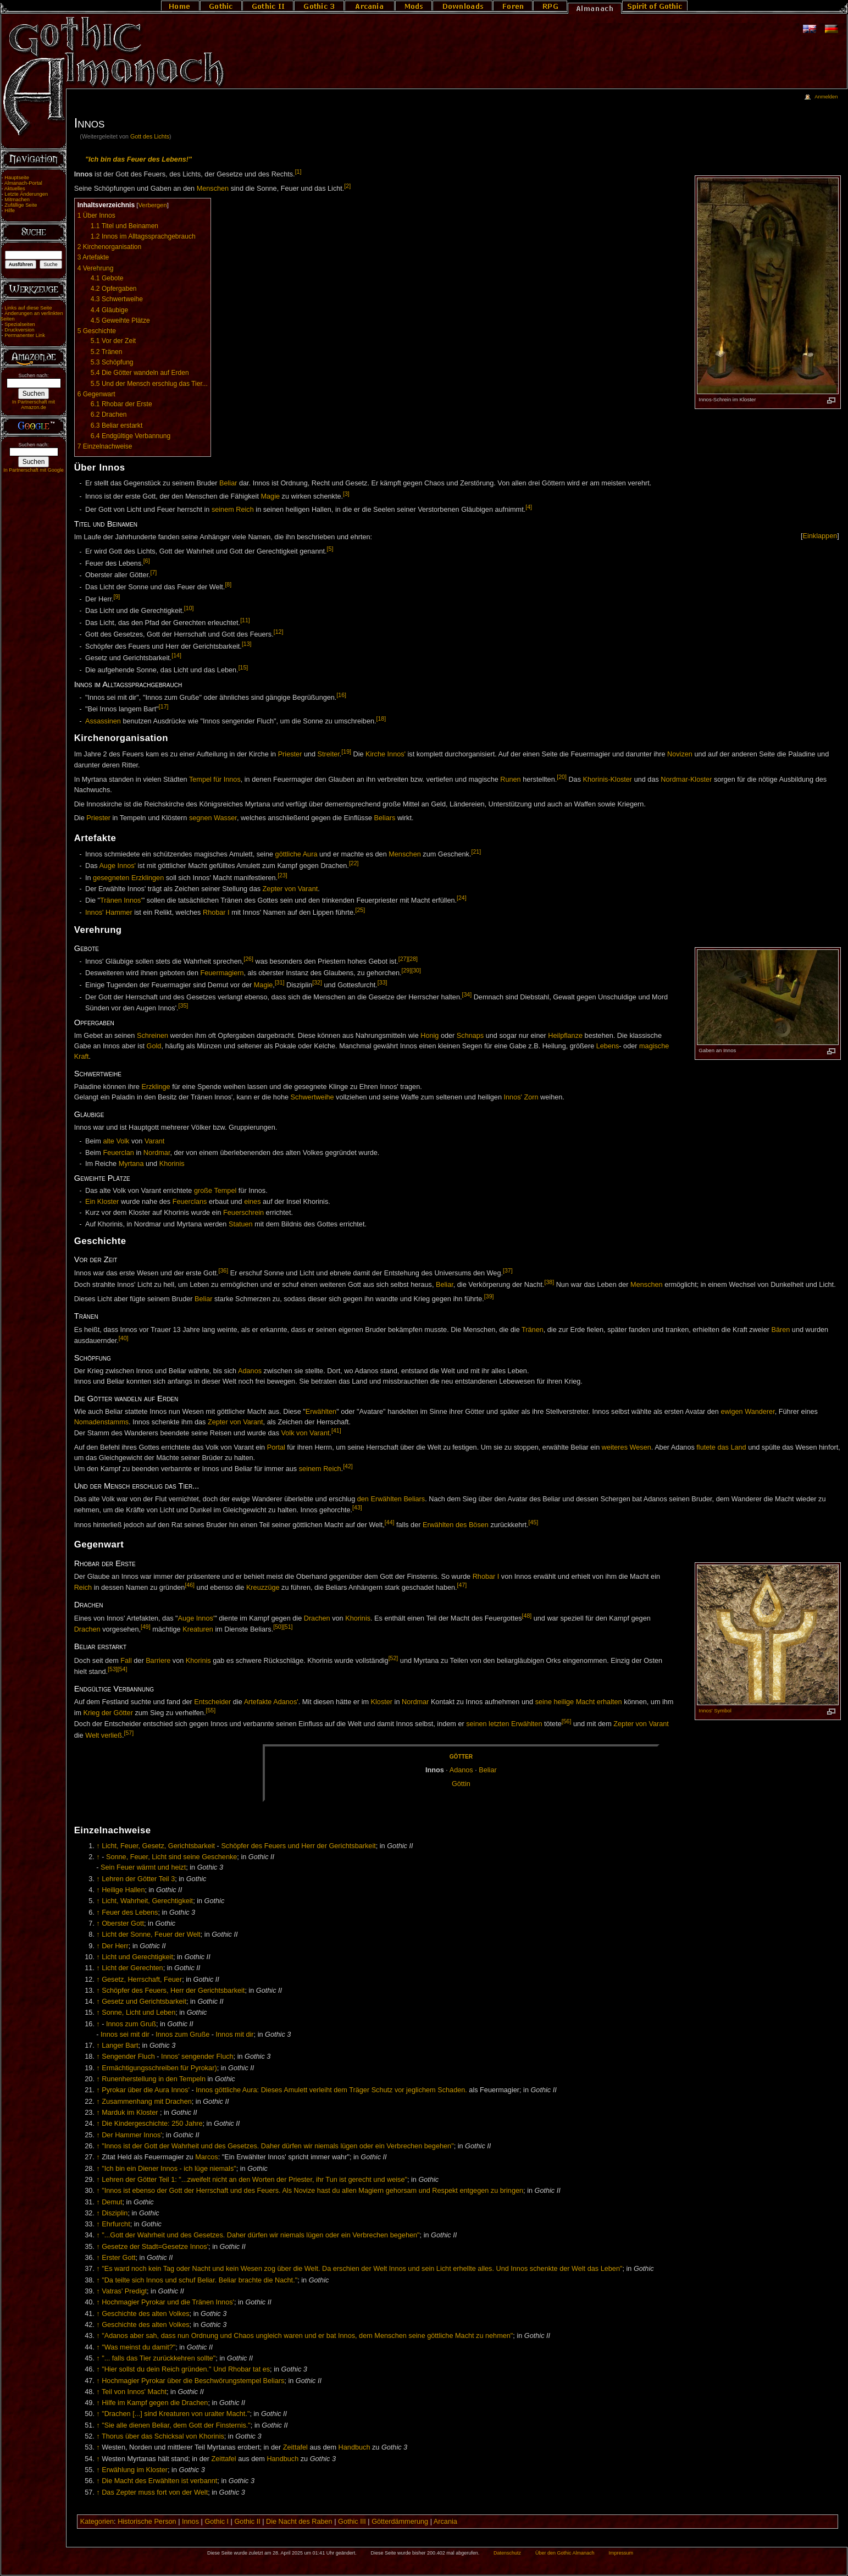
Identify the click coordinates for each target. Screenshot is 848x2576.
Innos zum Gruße (182, 2034)
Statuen (241, 1224)
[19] (346, 751)
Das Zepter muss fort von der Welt (155, 2492)
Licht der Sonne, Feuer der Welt (151, 1934)
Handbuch (354, 2447)
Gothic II (247, 2521)
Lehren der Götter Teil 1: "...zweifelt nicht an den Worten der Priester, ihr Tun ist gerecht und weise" (254, 2179)
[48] (527, 1615)
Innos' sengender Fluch (197, 2056)
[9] (116, 596)
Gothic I (216, 2521)
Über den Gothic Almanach (565, 2553)
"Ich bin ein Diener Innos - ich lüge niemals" (169, 2169)
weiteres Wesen (626, 1447)
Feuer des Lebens (130, 1912)
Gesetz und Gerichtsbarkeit (144, 2001)
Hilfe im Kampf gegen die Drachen (155, 2403)
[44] (390, 1522)
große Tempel (215, 1191)
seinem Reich (233, 509)
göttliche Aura (296, 854)
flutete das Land (721, 1447)
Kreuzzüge (263, 1587)
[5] (330, 548)
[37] (508, 1270)
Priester (290, 755)
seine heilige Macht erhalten (578, 1702)
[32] (317, 982)
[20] (562, 776)
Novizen (679, 755)
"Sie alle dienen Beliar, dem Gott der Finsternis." (176, 2425)
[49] (146, 1626)
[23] (282, 875)
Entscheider (212, 1702)
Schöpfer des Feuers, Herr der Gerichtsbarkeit (173, 1990)
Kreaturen (197, 1630)
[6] (146, 560)
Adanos (250, 1371)
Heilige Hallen (123, 1890)
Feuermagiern (221, 973)
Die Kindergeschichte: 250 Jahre (152, 2123)
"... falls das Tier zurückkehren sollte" (158, 2358)
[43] (357, 1507)
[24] (462, 897)
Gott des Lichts (149, 136)
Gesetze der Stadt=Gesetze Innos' (155, 2247)
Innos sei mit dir (125, 2034)
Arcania (445, 2521)
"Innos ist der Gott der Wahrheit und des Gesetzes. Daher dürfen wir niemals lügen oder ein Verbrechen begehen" (277, 2146)
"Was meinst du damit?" (138, 2347)
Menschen (213, 188)
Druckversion (19, 330)
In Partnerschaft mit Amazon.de (33, 404)
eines (252, 1202)
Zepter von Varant (290, 889)
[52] (393, 1658)
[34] (467, 994)
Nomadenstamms (101, 1422)
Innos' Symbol (715, 1710)
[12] (279, 631)
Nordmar (156, 1153)
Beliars (385, 818)
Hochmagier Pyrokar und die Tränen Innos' (168, 2302)
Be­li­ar (487, 1770)
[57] (129, 1732)
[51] (288, 1626)
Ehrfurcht (116, 2224)
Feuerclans (190, 1202)
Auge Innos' (117, 866)
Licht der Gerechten (132, 1968)
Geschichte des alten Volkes (145, 2314)
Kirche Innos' (385, 755)
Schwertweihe (312, 1097)
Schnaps (470, 1036)
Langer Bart (120, 2045)
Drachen (317, 1618)
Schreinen (152, 1036)
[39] (489, 1296)
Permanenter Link (24, 335)
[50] (278, 1626)
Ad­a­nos (461, 1770)
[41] (336, 1430)
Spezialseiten (19, 324)
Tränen (533, 1330)
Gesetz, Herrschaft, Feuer (142, 1979)
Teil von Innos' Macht (134, 2392)
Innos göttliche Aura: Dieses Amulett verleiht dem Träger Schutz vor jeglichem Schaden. (331, 2090)
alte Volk (116, 1141)
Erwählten (321, 1412)
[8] (228, 584)
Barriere (158, 1661)
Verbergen (152, 205)
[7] (153, 572)
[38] (550, 1282)
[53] (113, 1669)
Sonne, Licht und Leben (138, 2012)
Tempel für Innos (215, 779)
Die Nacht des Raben (299, 2521)
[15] (243, 667)
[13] (247, 643)
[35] (184, 1005)
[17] (164, 706)
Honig (429, 1036)
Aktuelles (14, 188)
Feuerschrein (243, 1213)
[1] (298, 171)
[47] (462, 1585)
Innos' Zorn (521, 1097)
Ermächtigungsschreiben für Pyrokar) (159, 2068)
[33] (382, 982)
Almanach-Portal (23, 183)
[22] (354, 863)
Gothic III (352, 2521)
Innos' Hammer (108, 912)
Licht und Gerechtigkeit (137, 1957)
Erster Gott (118, 2258)
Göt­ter (461, 1757)
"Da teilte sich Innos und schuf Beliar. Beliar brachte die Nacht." (199, 2280)
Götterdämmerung (400, 2521)
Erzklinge (155, 1087)
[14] (176, 655)
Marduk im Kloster (130, 2112)
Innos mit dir (235, 2034)
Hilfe (9, 210)
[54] (123, 1669)
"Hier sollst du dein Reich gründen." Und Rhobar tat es (186, 2369)
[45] (534, 1522)
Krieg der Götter (108, 1713)
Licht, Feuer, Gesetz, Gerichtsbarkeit (158, 1846)
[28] (413, 958)
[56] (567, 1721)
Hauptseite (16, 177)
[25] (360, 909)
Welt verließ (103, 1735)
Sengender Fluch (128, 2056)
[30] (416, 970)
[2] (347, 186)
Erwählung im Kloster (135, 2470)
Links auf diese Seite (28, 308)
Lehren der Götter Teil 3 (138, 1879)
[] (820, 536)
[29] (407, 970)
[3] (346, 493)
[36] (224, 1270)
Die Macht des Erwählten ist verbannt (159, 2481)
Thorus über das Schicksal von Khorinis (163, 2436)
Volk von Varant (305, 1433)
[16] (341, 695)
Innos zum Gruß (131, 2024)
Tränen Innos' (121, 901)
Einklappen (819, 536)
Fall (125, 1661)
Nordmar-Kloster (686, 779)
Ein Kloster (102, 1202)
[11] (245, 620)
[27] (403, 958)
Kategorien (97, 2521)
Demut (112, 2202)
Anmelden (826, 96)
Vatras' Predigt (124, 2291)
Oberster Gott (123, 1923)
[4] (528, 507)
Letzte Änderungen (26, 194)
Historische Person (147, 2521)
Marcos (206, 2157)
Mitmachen (17, 199)
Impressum (620, 2553)
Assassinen (103, 721)
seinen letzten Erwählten (504, 1724)
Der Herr (115, 1946)
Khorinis (172, 1164)
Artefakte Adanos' (271, 1702)
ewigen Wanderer (747, 1412)
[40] (124, 1338)
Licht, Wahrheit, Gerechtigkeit (147, 1901)
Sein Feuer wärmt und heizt (143, 1867)
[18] (381, 718)
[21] (476, 851)
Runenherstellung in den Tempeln (154, 2079)
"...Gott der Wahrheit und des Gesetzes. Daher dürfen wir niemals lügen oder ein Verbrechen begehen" (260, 2235)
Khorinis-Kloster (608, 779)
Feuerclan (118, 1153)
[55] (210, 1710)
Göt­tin (461, 1784)
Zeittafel (295, 2447)
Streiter (329, 755)
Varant (154, 1141)
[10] (189, 608)
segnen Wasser (213, 818)
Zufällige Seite (20, 205)
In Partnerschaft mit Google (33, 470)
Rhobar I (216, 912)
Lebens (607, 1046)
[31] (280, 982)
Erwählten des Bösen (456, 1525)
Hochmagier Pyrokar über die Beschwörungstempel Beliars (193, 2381)
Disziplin (115, 2213)
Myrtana (131, 1164)
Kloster (382, 1702)
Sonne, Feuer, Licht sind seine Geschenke (171, 1857)
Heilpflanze (565, 1036)
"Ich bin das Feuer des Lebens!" (138, 159)
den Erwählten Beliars (391, 1499)
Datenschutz (507, 2553)
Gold (154, 1046)
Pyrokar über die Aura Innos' (146, 2090)
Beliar (228, 483)
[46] (190, 1585)
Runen (510, 779)
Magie (270, 496)
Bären (780, 1330)
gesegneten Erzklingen (128, 878)
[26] (248, 958)
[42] (348, 1466)
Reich (83, 1587)
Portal (276, 1447)
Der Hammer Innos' (132, 2135)
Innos (190, 2521)
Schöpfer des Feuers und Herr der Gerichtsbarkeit (298, 1846)
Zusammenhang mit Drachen (147, 2101)
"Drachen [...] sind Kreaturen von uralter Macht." (176, 2414)
